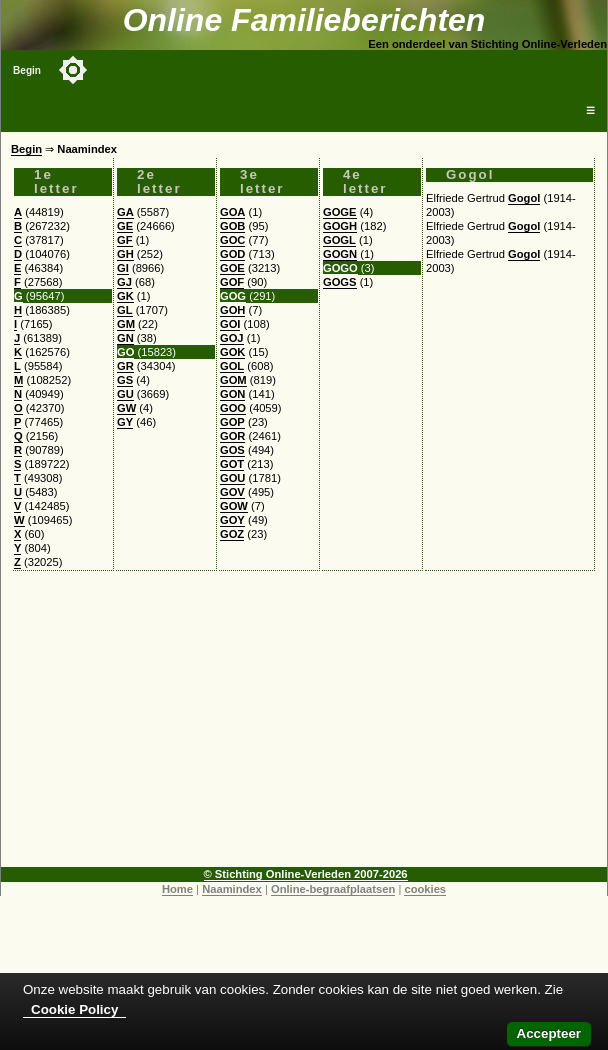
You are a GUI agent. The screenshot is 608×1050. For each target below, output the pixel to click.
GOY (232, 520)
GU (125, 394)
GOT (232, 464)
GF (125, 240)
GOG (233, 296)
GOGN (340, 254)
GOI (230, 324)
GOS (232, 450)
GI (123, 268)
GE (125, 226)
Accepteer (549, 1033)
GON (232, 394)
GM (126, 324)
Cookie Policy (74, 1009)
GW (126, 408)
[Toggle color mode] (73, 70)
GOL (232, 366)
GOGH (340, 226)
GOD (232, 254)
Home (177, 889)
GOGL (339, 240)
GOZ (232, 534)
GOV (232, 492)
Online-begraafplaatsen (333, 889)
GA (125, 212)
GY (125, 422)
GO (125, 352)
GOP (232, 422)
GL (125, 310)
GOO (233, 408)
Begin (27, 70)
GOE (232, 268)
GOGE (340, 212)
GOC (232, 240)
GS (125, 380)
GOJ (232, 338)
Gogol (524, 198)
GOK (232, 352)
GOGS (340, 282)
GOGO (340, 268)
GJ (124, 282)
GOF (232, 282)
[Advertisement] (304, 727)
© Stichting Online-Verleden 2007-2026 (306, 874)
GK (125, 296)
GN (125, 338)
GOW (234, 506)
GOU (232, 478)
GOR (232, 436)
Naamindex (232, 889)
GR (125, 366)
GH (125, 254)
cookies (425, 889)
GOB (232, 226)
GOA (232, 212)
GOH (232, 310)
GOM (233, 380)
